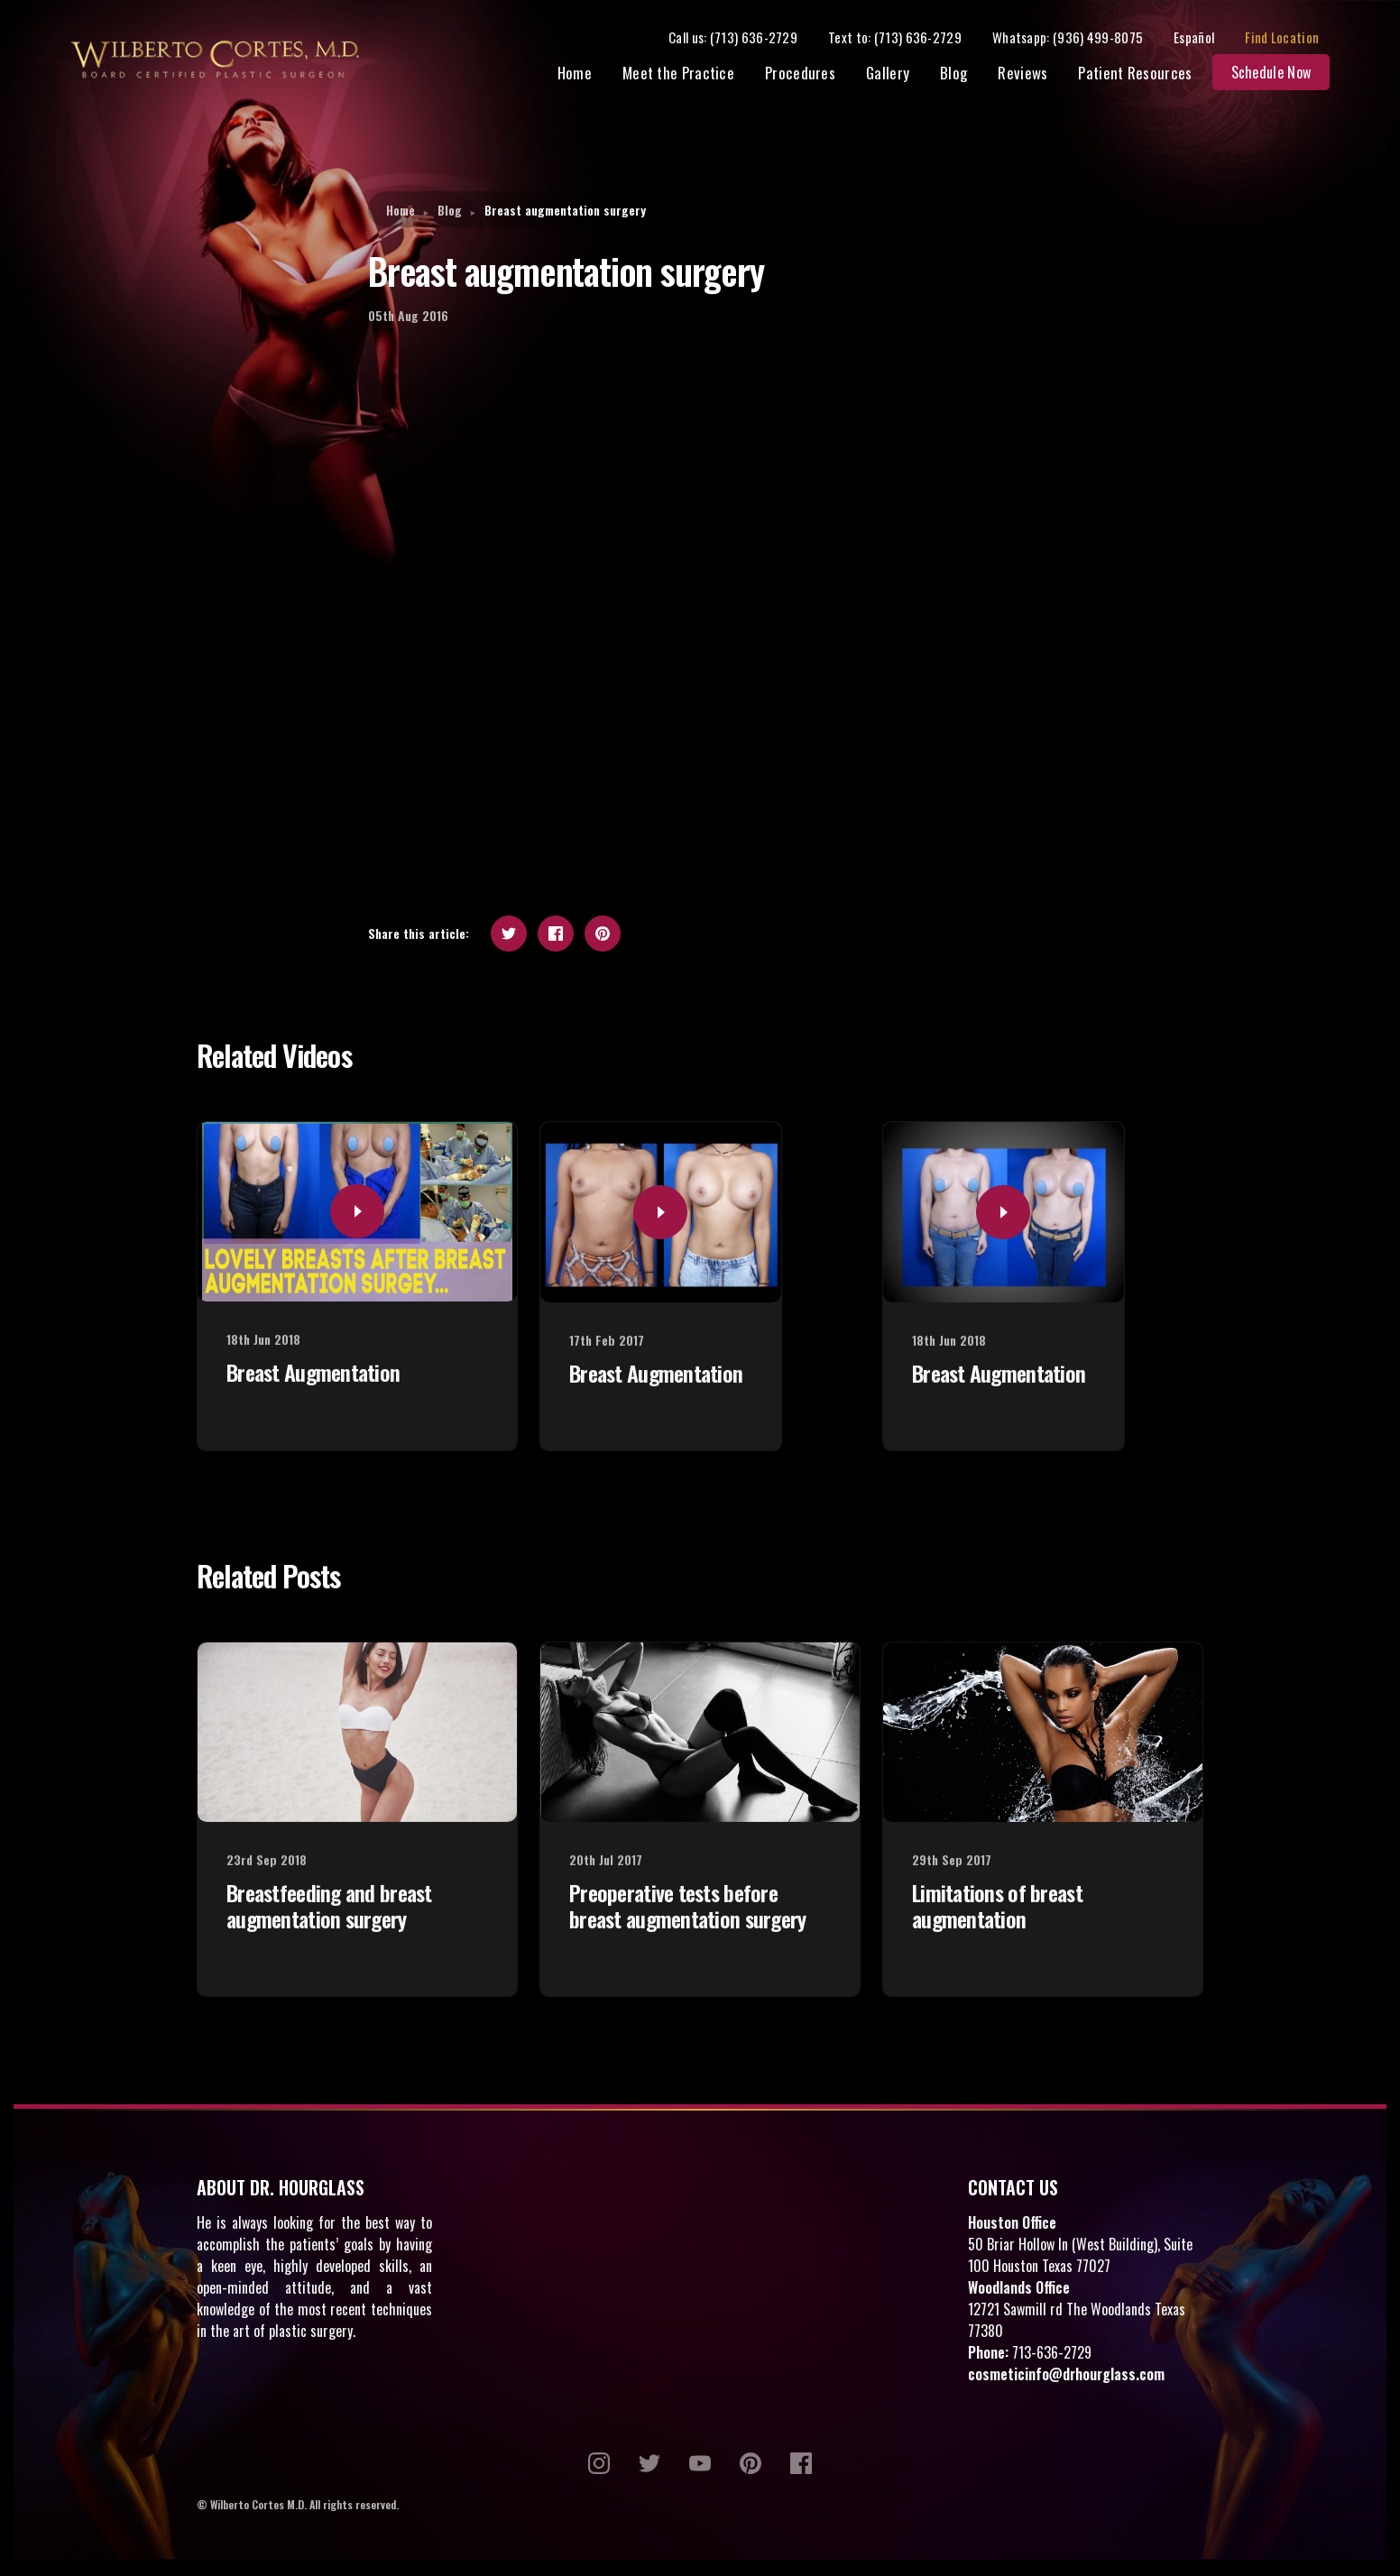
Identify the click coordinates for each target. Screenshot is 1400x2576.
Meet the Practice (692, 74)
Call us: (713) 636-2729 (746, 38)
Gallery (901, 74)
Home (588, 74)
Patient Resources (1148, 74)
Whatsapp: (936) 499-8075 (1081, 38)
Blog (967, 74)
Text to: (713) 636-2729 (908, 38)
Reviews (1036, 74)
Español (1207, 38)
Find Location (1295, 38)
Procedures (813, 74)
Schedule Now (1284, 74)
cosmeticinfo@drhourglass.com (1066, 2376)
